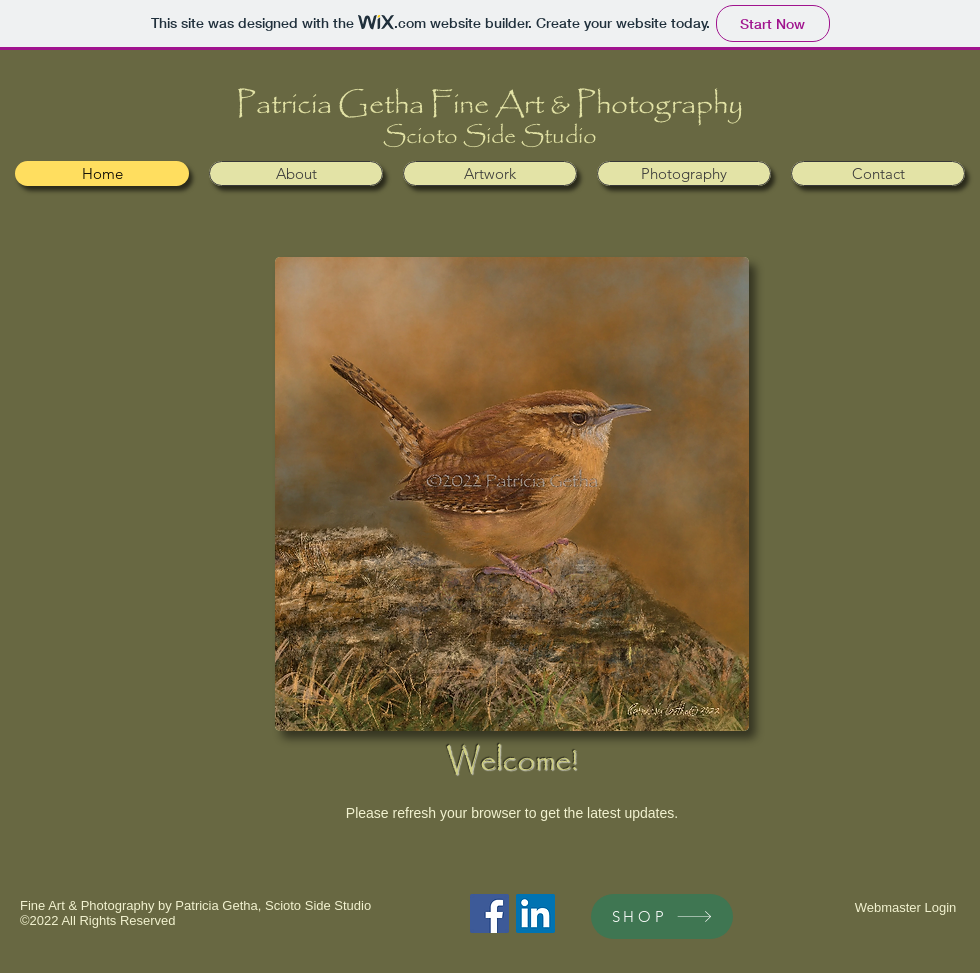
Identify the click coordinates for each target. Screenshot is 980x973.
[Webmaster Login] (905, 908)
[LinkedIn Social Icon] (535, 913)
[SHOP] (662, 916)
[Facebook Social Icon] (489, 913)
